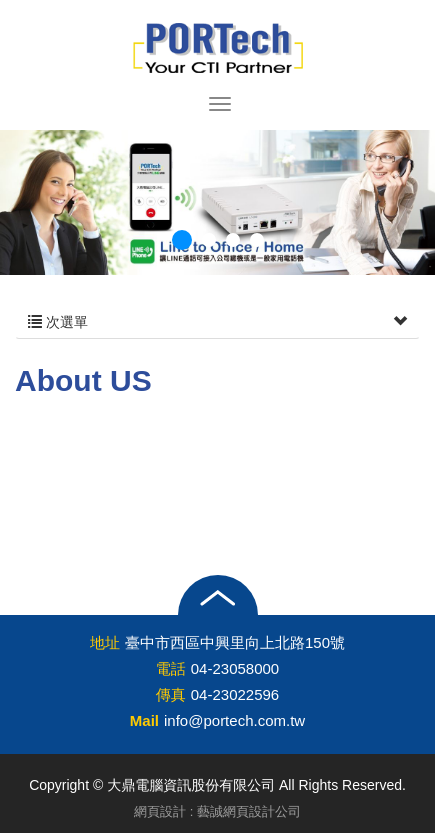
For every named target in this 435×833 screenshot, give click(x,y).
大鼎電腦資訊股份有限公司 (218, 48)
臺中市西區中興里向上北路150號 (235, 642)
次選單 (217, 322)
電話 (171, 668)
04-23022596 (235, 694)
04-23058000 (235, 668)
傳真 (171, 694)
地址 (105, 642)
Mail (144, 720)
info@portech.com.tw (234, 720)
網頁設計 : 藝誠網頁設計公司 (217, 811)
